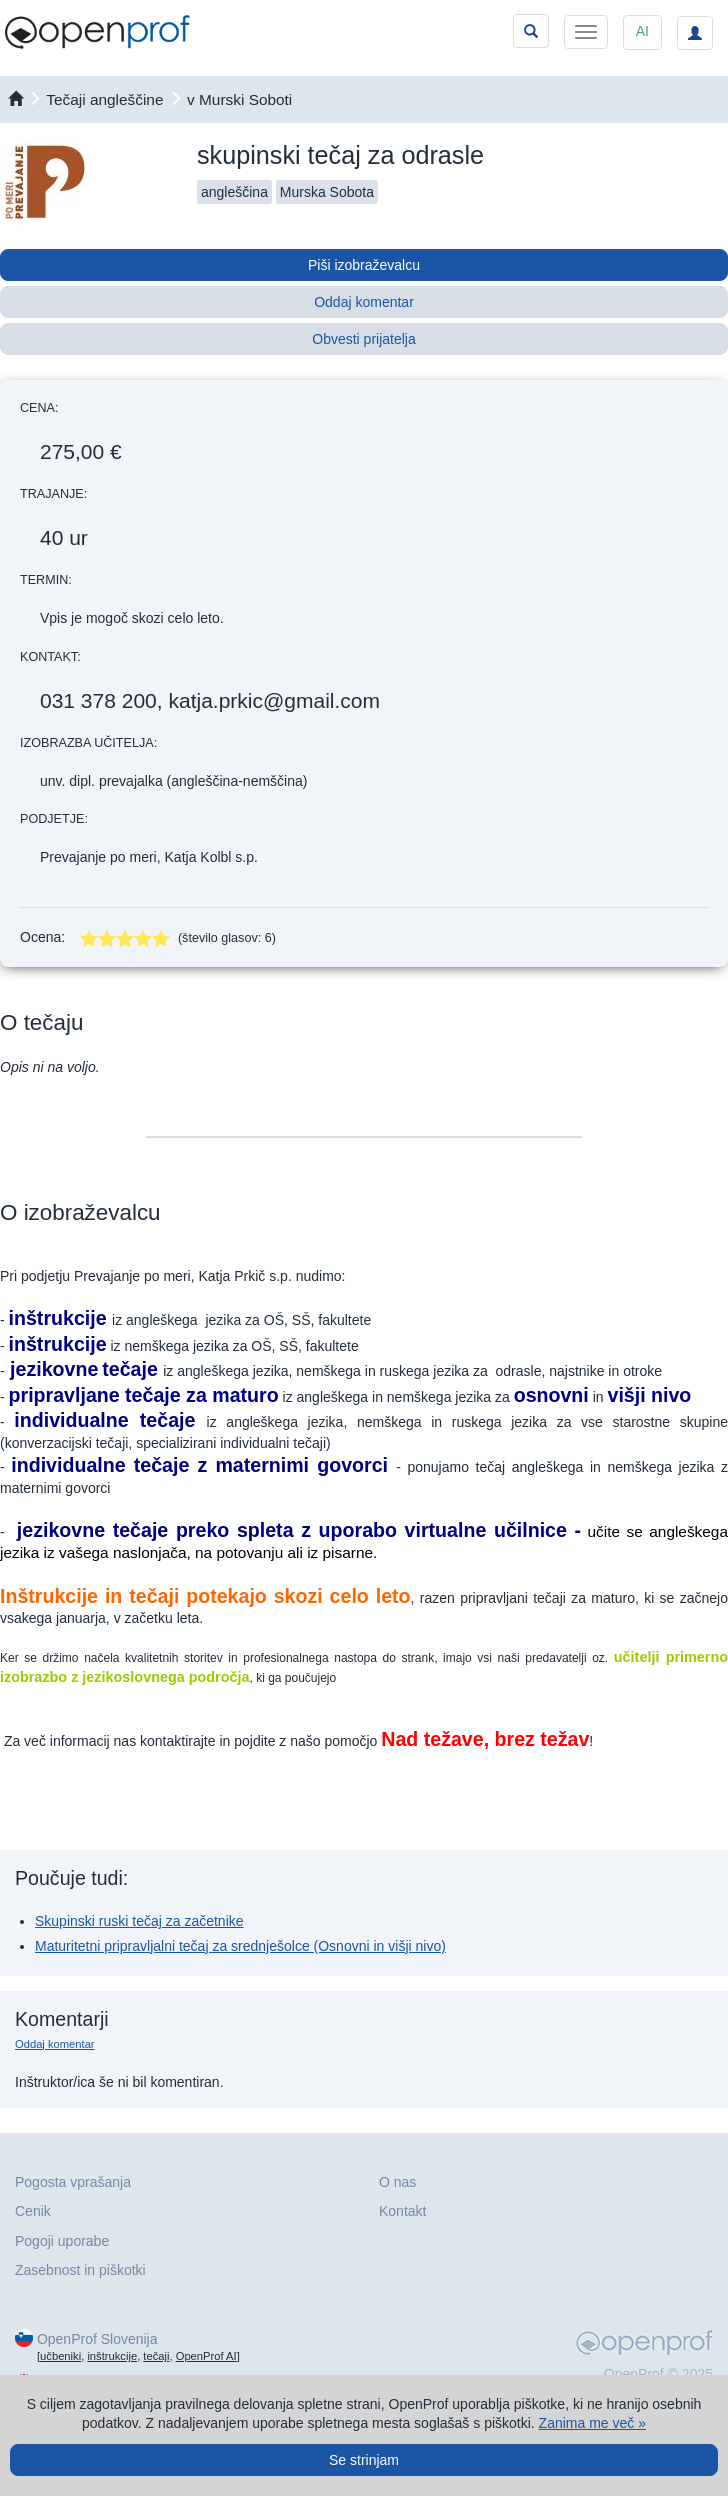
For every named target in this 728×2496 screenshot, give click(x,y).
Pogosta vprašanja (73, 2182)
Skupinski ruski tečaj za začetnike (139, 1921)
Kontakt (402, 2211)
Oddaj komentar (364, 302)
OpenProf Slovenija (97, 2339)
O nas (397, 2182)
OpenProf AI (206, 2356)
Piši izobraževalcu (364, 265)
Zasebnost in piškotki (80, 2270)
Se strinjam (364, 2460)
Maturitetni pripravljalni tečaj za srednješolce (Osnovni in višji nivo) (240, 1946)
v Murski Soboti (239, 99)
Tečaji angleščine (104, 99)
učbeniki (60, 2356)
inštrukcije (112, 2356)
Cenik (33, 2211)
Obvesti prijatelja (364, 339)
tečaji (156, 2356)
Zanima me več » (592, 2423)
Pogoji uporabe (62, 2241)
